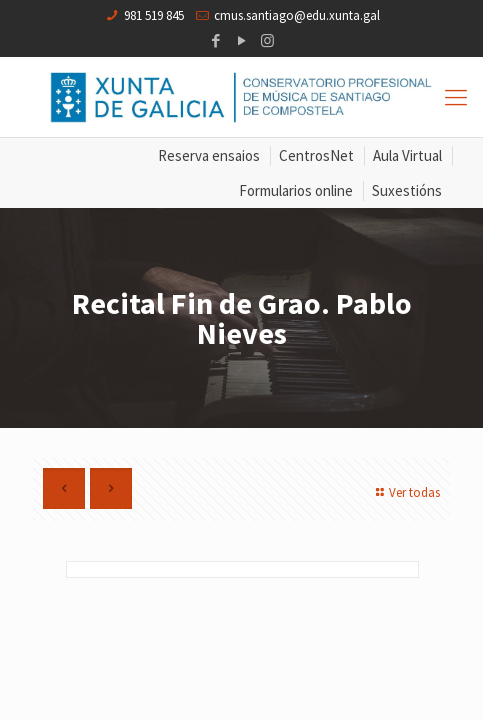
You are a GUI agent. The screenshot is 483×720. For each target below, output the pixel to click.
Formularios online (296, 190)
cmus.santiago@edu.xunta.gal (297, 15)
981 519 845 (154, 15)
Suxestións (407, 190)
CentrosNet (316, 155)
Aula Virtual (407, 155)
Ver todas (405, 492)
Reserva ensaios (209, 155)
